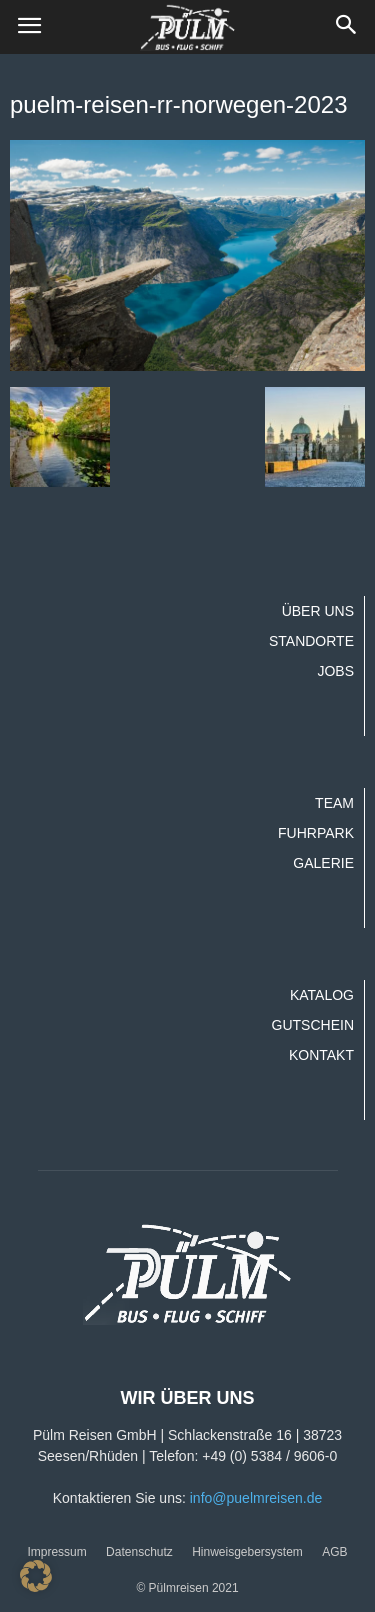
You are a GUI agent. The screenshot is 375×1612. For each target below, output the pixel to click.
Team (334, 803)
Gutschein (313, 1025)
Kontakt (321, 1055)
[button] (347, 27)
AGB (334, 1552)
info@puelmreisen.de (256, 1498)
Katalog (322, 995)
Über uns (318, 611)
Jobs (335, 671)
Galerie (323, 863)
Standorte (311, 641)
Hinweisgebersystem (247, 1552)
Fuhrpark (316, 833)
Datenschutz (139, 1552)
